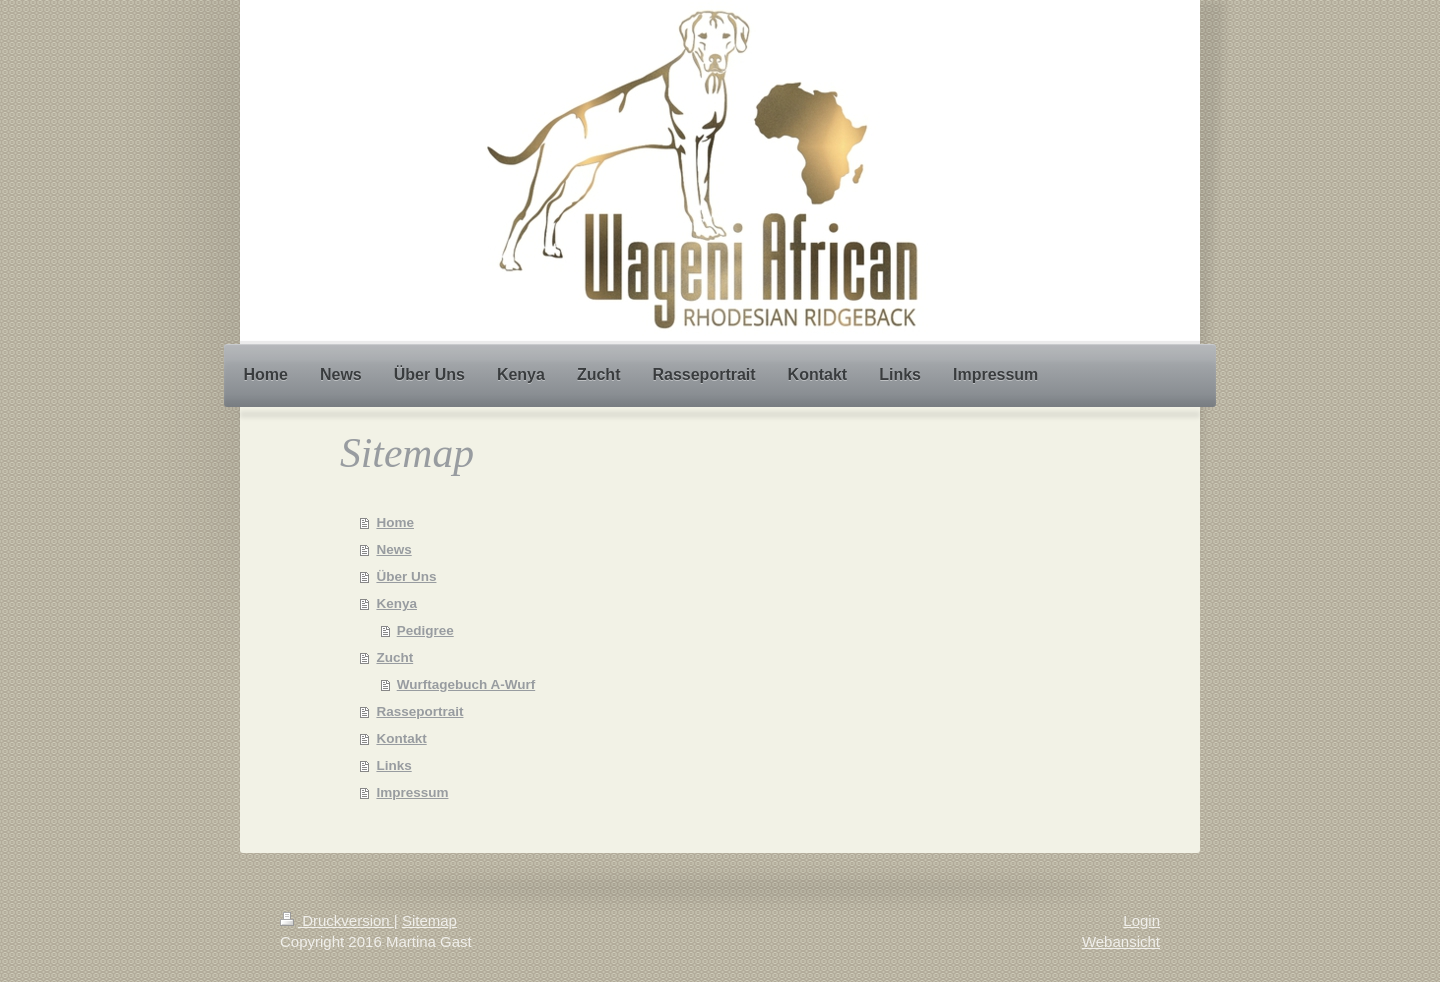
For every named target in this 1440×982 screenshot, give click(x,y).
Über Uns (406, 576)
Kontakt (401, 738)
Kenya (396, 603)
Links (393, 765)
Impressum (412, 792)
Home (395, 522)
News (393, 549)
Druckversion (337, 920)
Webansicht (1121, 941)
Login (1141, 920)
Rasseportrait (419, 711)
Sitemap (429, 920)
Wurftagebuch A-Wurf (466, 684)
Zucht (394, 657)
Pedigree (425, 630)
